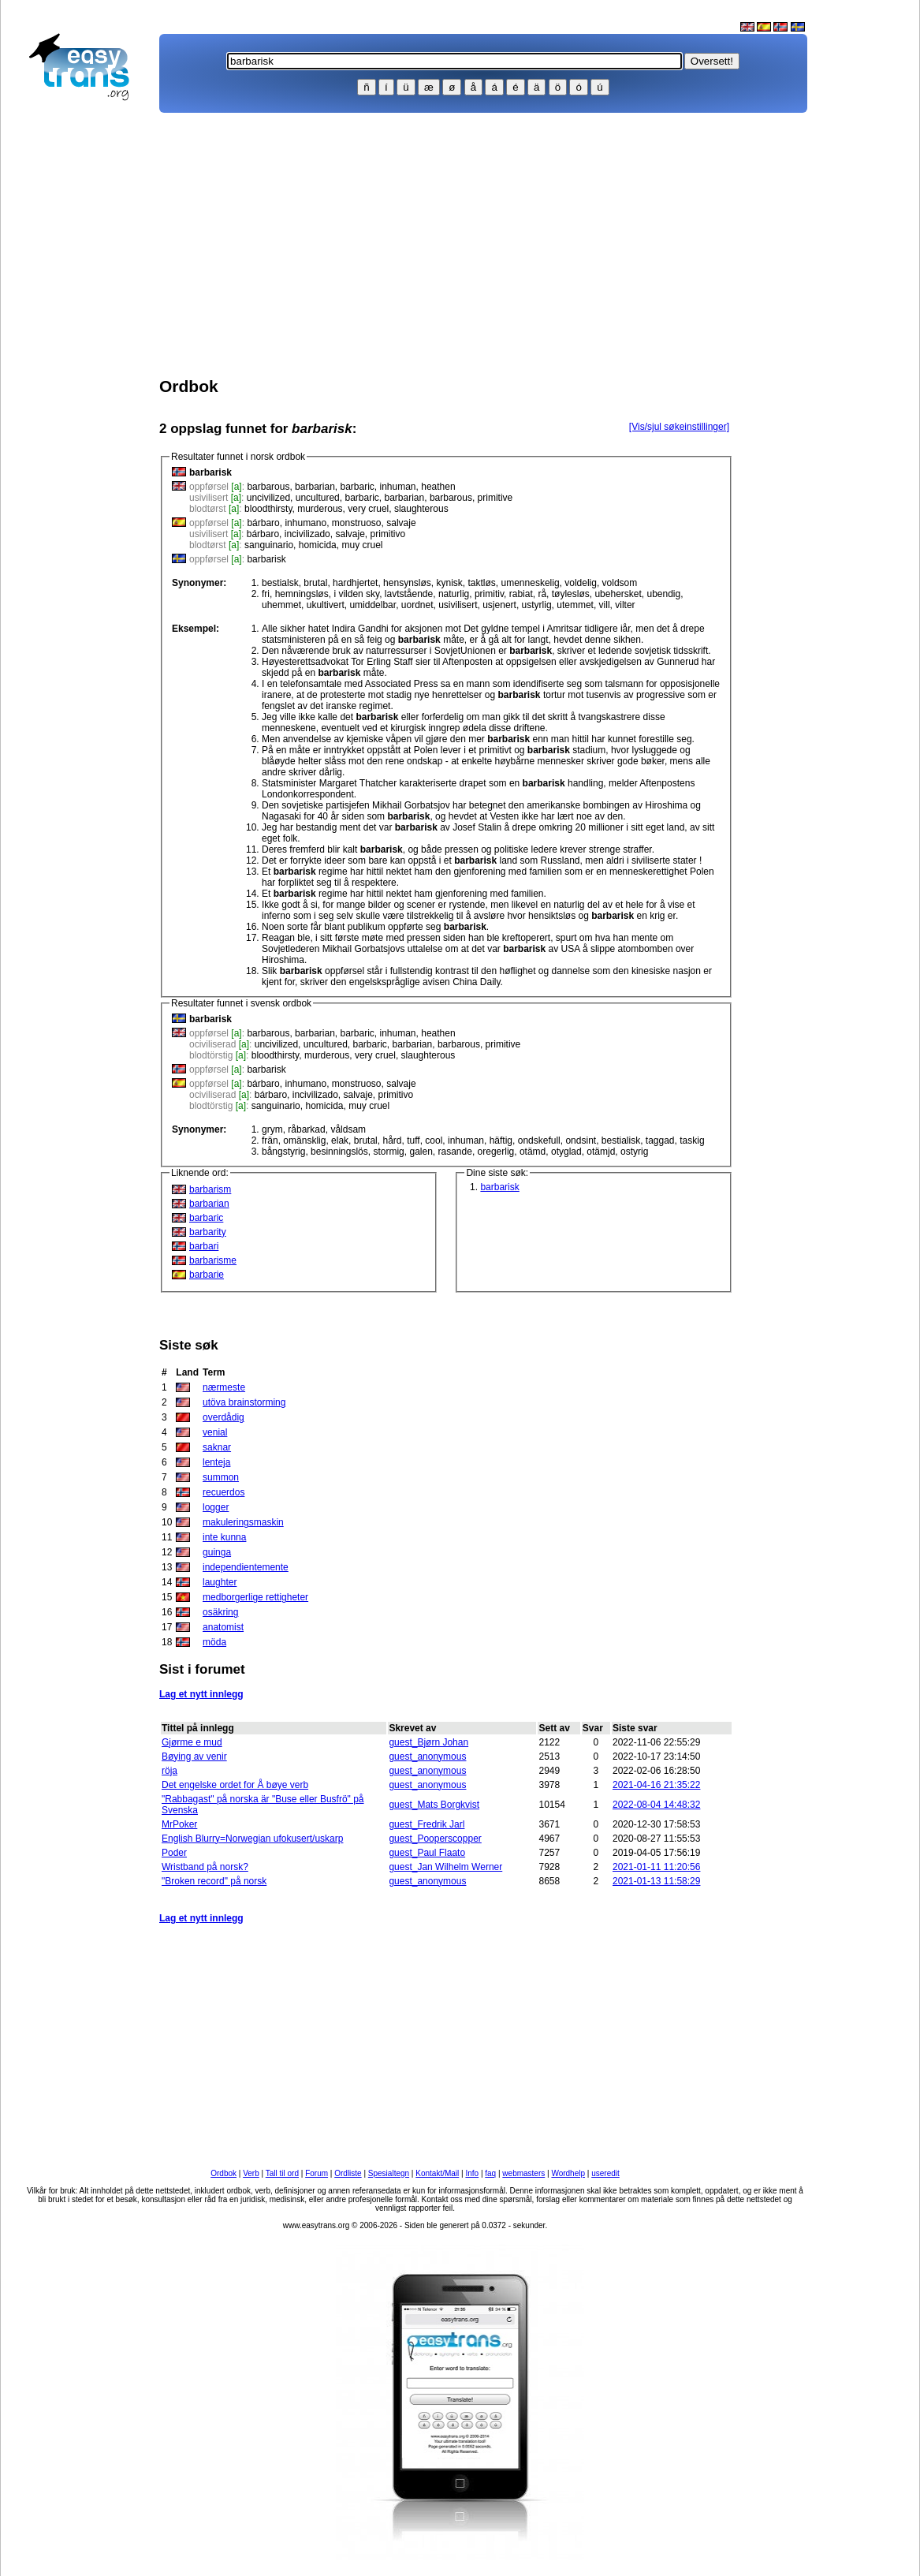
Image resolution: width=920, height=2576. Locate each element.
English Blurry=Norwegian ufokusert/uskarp (252, 1838)
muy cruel (361, 545)
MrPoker (179, 1824)
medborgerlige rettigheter (255, 1597)
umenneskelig (530, 582)
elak (339, 1140)
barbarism (210, 1189)
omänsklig (304, 1140)
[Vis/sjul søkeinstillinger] (679, 426)
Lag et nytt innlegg (201, 1694)
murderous (319, 508)
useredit (605, 2173)
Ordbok (223, 2173)
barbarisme (213, 1260)
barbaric (357, 486)
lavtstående (409, 593)
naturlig (453, 593)
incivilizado (307, 533)
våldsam (348, 1129)
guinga (217, 1552)
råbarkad (306, 1129)
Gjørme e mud (192, 1742)
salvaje (400, 522)
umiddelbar (372, 604)
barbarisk (266, 559)
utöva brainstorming (244, 1402)
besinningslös (339, 1151)
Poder (174, 1852)
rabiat (521, 593)
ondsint (580, 1140)
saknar (217, 1447)
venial (215, 1432)
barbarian (315, 486)
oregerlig (496, 1151)
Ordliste (347, 2173)
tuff (413, 1140)
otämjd (601, 1151)
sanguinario (268, 545)
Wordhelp (568, 2173)
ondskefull (539, 1140)
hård (391, 1140)
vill (604, 604)
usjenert (499, 604)
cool (433, 1140)
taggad (660, 1140)
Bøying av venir (194, 1756)
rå (542, 593)
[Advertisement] (86, 359)
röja (169, 1770)
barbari (203, 1246)
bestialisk (621, 1140)
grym (272, 1129)
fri (266, 593)
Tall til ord (282, 2173)
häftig (501, 1140)
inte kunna (224, 1537)
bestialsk (280, 582)
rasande (455, 1151)
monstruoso (357, 522)
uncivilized (268, 497)
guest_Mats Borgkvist (434, 1804)
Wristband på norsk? (205, 1866)
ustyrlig (537, 604)
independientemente (246, 1567)
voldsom (620, 582)
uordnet (417, 604)
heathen (438, 486)
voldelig (580, 582)
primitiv (489, 593)
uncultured (318, 497)
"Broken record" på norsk (214, 1881)
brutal (315, 582)
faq (490, 2173)
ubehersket (617, 593)
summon (221, 1477)
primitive (495, 497)
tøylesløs (571, 593)
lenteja (216, 1462)
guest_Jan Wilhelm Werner (445, 1866)
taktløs (482, 582)
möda (214, 1642)
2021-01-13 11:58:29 (656, 1881)
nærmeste (224, 1387)
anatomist (223, 1627)
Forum (316, 2173)
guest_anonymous (427, 1756)
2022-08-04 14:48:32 (656, 1804)
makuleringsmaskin (243, 1522)
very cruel (368, 508)
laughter (220, 1582)
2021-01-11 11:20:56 (656, 1866)
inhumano (305, 522)
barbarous (268, 486)
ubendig (663, 593)
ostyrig (634, 1151)
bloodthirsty (268, 508)
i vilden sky (356, 593)
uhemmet (281, 604)
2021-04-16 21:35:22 (656, 1784)
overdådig (223, 1417)
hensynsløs (407, 582)
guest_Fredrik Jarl (426, 1824)
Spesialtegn (388, 2173)
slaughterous (421, 508)
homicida (318, 545)
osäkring (220, 1612)
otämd (533, 1151)
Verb (251, 2173)
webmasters (523, 2173)
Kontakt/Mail (437, 2173)
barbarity (207, 1232)
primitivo (388, 533)
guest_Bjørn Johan (428, 1742)
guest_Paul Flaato (427, 1852)
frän (270, 1140)
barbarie (206, 1274)
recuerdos (223, 1492)
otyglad (566, 1151)
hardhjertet (355, 582)
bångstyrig (283, 1151)
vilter (625, 604)
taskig (692, 1140)
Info (472, 2173)
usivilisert (457, 604)
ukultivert (326, 604)
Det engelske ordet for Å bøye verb (235, 1784)
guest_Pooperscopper (435, 1838)
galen (420, 1151)
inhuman (398, 486)
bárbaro (263, 522)
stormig (388, 1151)
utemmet (575, 604)
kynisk (449, 582)
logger (216, 1507)
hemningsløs (302, 593)
